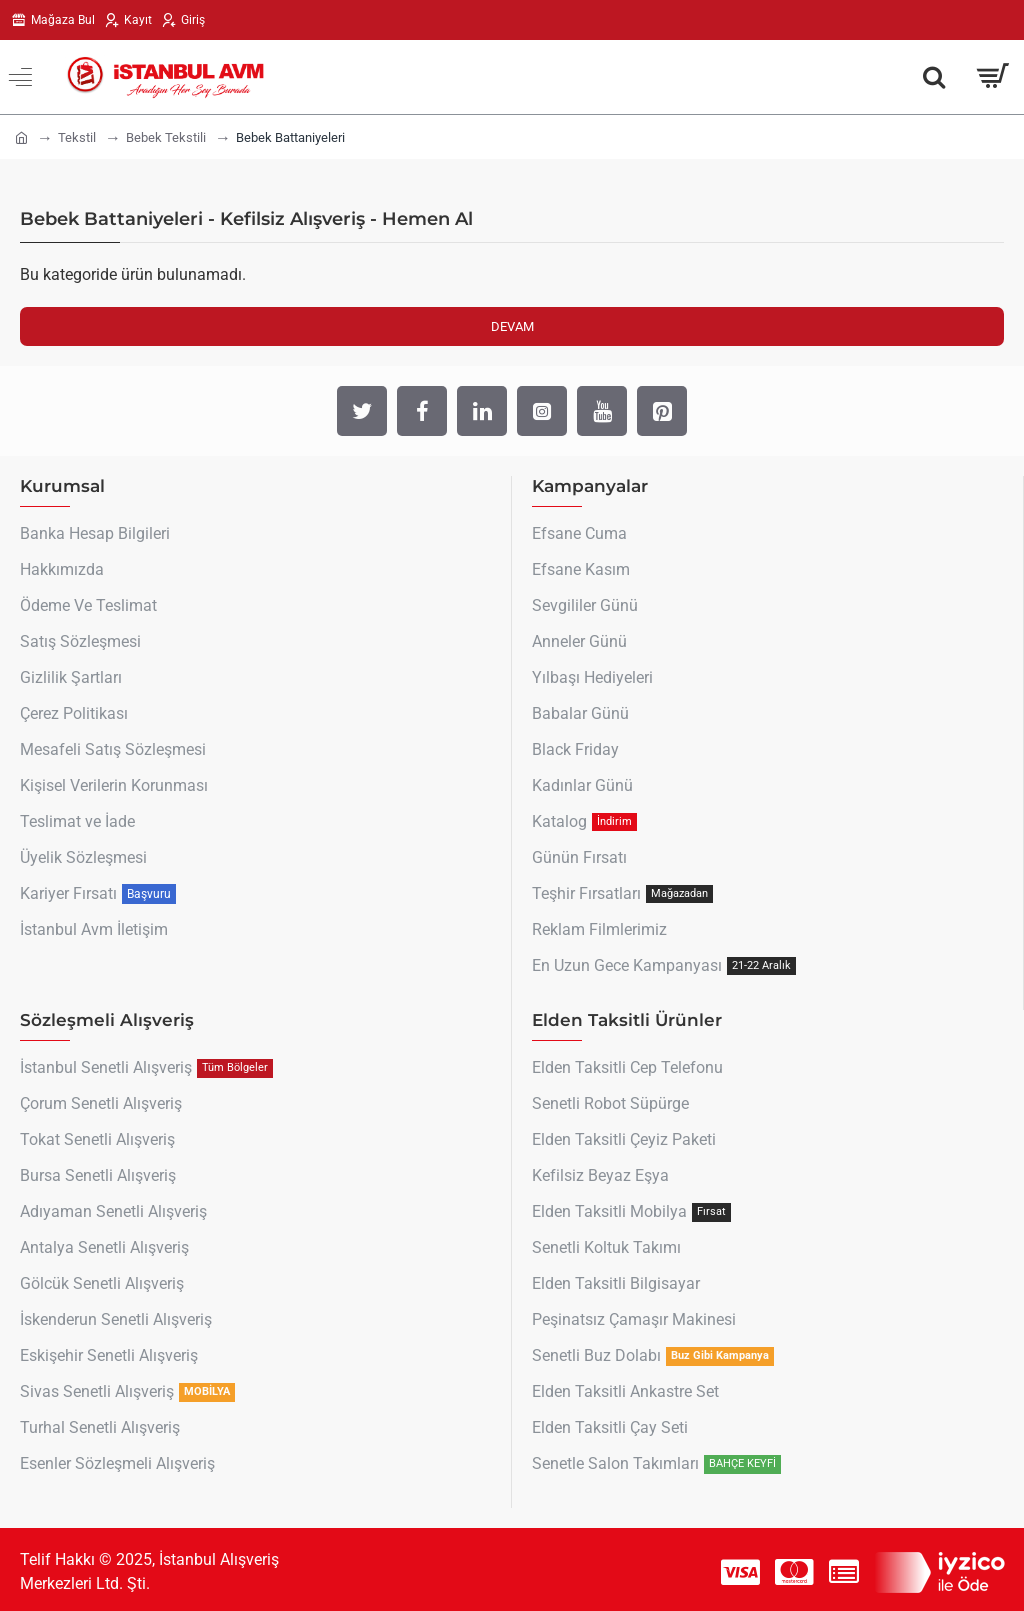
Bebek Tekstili (166, 137)
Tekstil (77, 137)
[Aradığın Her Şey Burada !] (934, 77)
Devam (512, 326)
